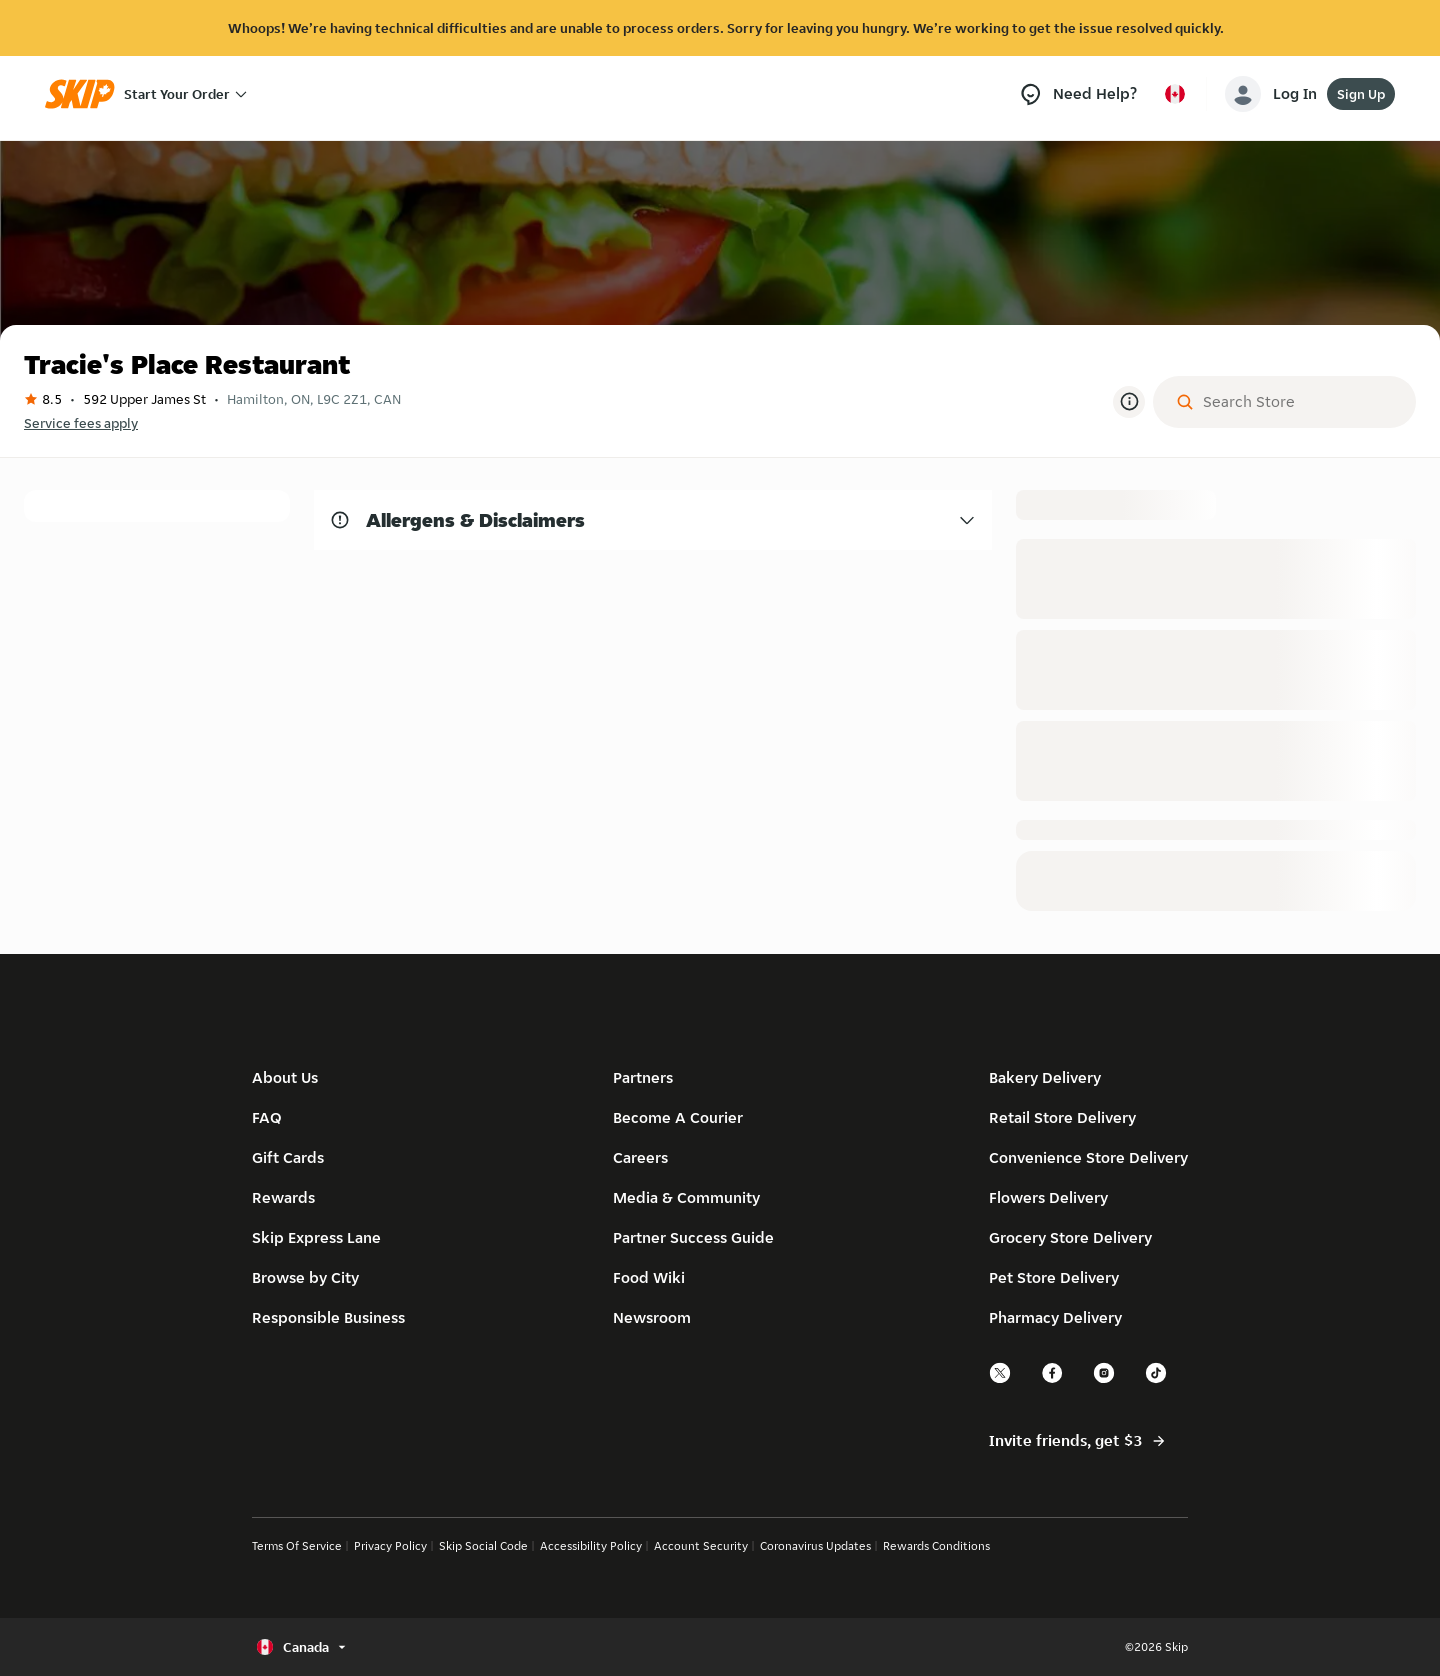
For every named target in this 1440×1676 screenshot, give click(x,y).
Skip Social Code (483, 1545)
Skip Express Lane (316, 1237)
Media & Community (686, 1197)
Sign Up (1361, 94)
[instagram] (1105, 1380)
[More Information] (1129, 402)
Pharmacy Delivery (1055, 1317)
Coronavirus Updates (815, 1545)
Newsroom (652, 1317)
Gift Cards (288, 1157)
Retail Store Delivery (1062, 1117)
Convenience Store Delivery (1088, 1157)
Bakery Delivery (1045, 1077)
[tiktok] (1157, 1380)
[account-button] (1275, 94)
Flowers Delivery (1048, 1197)
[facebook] (1053, 1380)
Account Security (701, 1545)
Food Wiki (649, 1277)
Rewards (283, 1197)
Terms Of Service (297, 1545)
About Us (285, 1077)
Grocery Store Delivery (1070, 1237)
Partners (643, 1077)
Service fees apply (81, 423)
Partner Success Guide (693, 1237)
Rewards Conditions (936, 1545)
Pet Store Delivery (1054, 1277)
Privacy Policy (390, 1545)
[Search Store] (1300, 402)
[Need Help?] (1077, 94)
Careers (640, 1157)
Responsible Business (328, 1317)
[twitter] (1001, 1380)
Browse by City (305, 1277)
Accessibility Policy (591, 1545)
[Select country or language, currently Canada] (1175, 94)
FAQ (267, 1117)
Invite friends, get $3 (1078, 1441)
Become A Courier (678, 1117)
